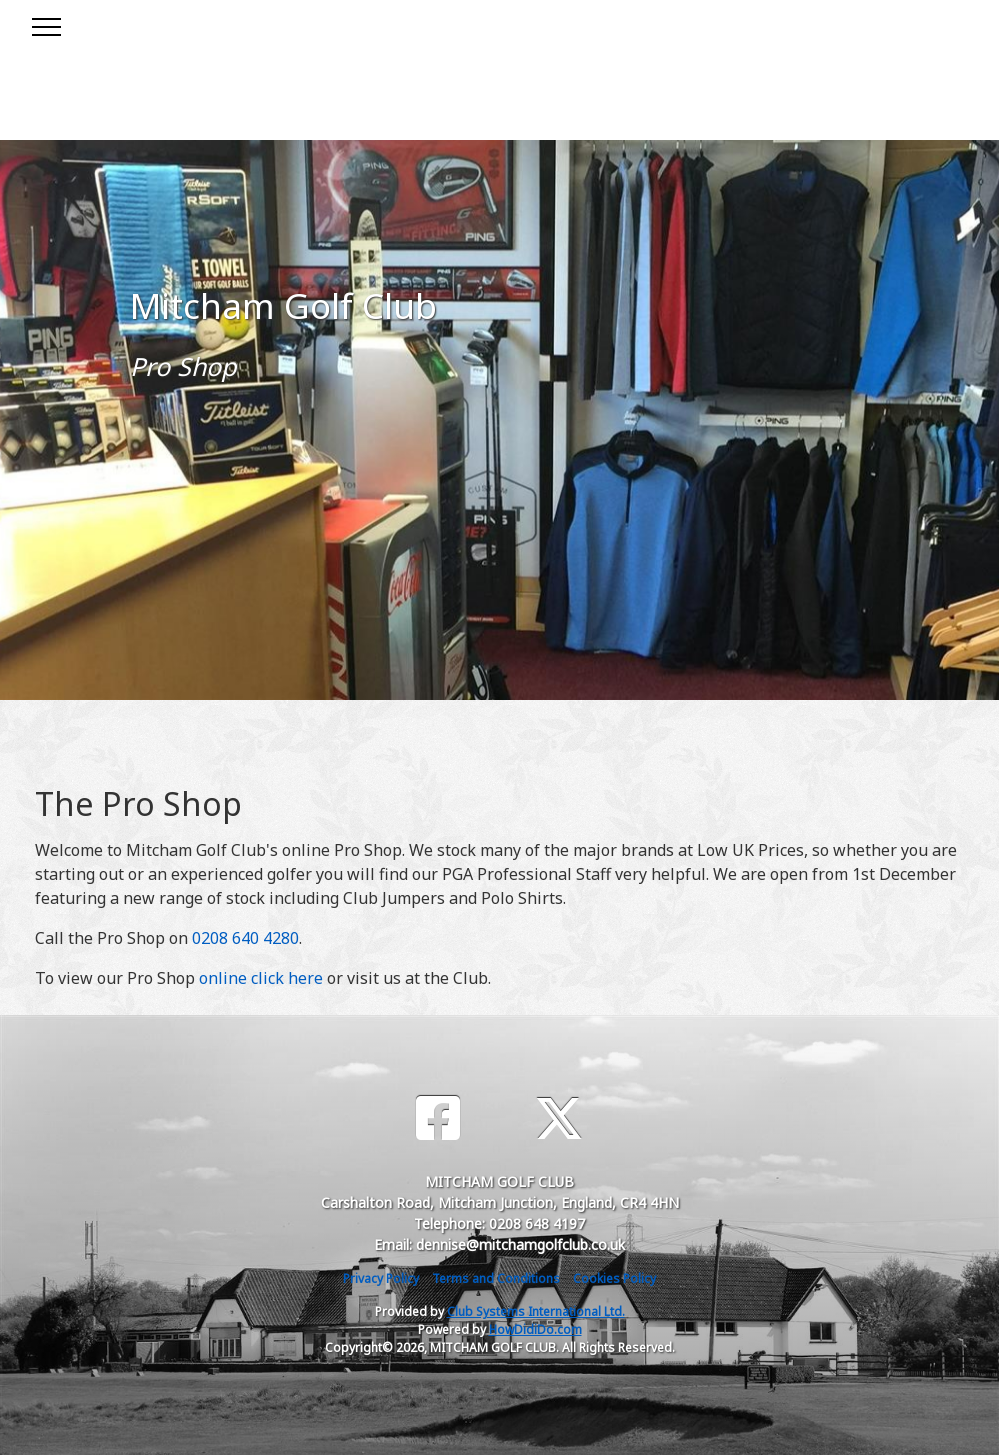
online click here (261, 978)
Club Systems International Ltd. (536, 1311)
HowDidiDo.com (535, 1329)
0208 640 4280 (245, 938)
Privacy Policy (381, 1278)
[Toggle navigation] (45, 24)
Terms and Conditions (496, 1278)
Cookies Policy (614, 1278)
